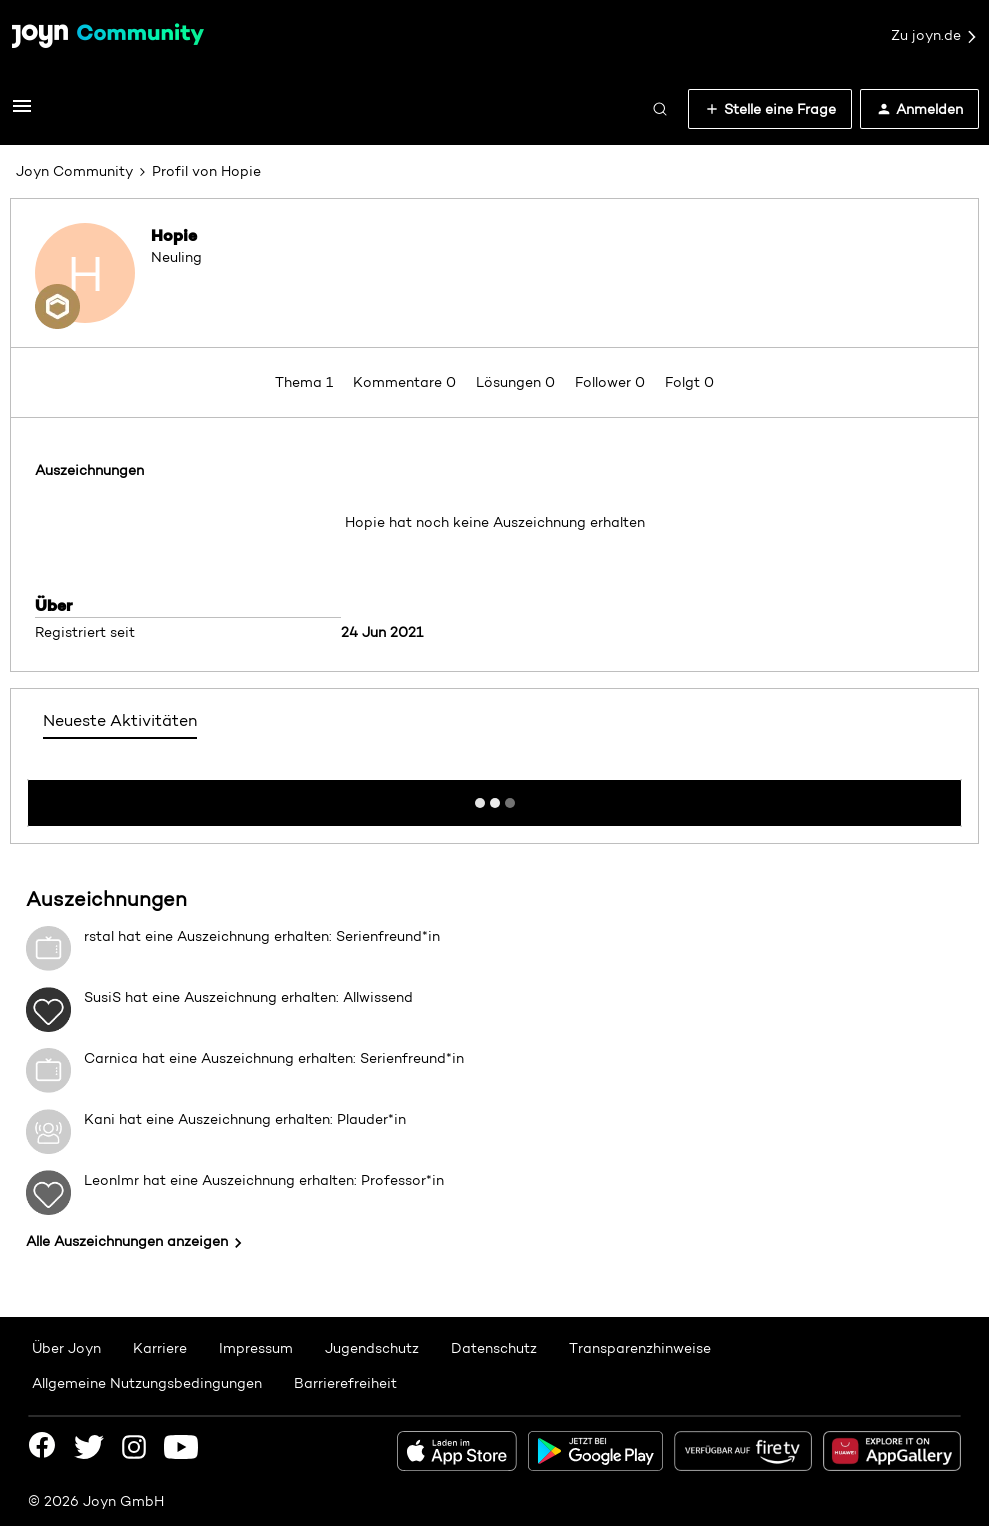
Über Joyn (66, 1348)
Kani (99, 1119)
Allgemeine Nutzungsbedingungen (147, 1383)
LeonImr (111, 1180)
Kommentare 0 (406, 382)
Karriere (160, 1348)
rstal (99, 936)
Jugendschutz (372, 1348)
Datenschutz (494, 1348)
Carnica (111, 1058)
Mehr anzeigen (495, 797)
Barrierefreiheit (345, 1383)
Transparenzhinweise (640, 1348)
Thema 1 (306, 382)
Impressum (256, 1348)
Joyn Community (74, 171)
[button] (22, 113)
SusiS (102, 997)
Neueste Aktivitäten (120, 720)
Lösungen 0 (517, 382)
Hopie (174, 235)
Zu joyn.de (935, 36)
